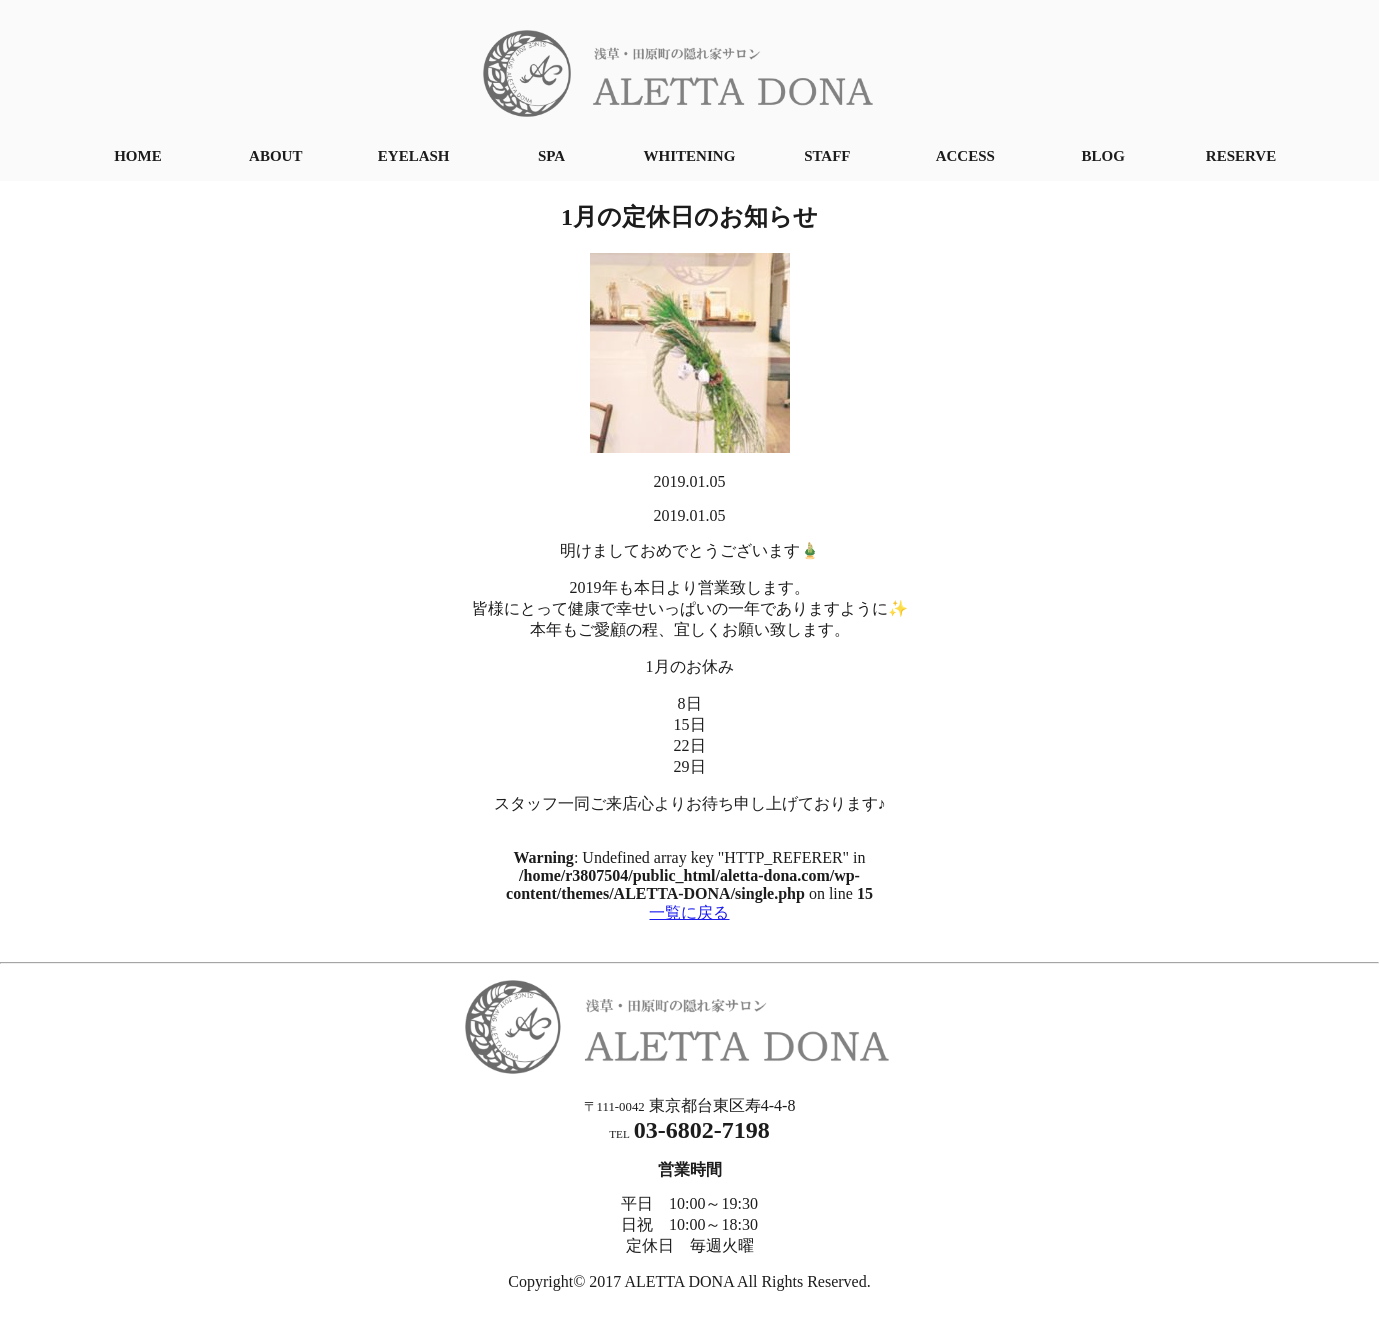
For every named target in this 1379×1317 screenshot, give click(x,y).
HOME (138, 156)
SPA (551, 156)
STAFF (827, 156)
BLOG (1102, 156)
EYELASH (414, 156)
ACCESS (965, 156)
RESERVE (1241, 156)
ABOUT (275, 156)
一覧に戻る (689, 912)
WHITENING (690, 156)
